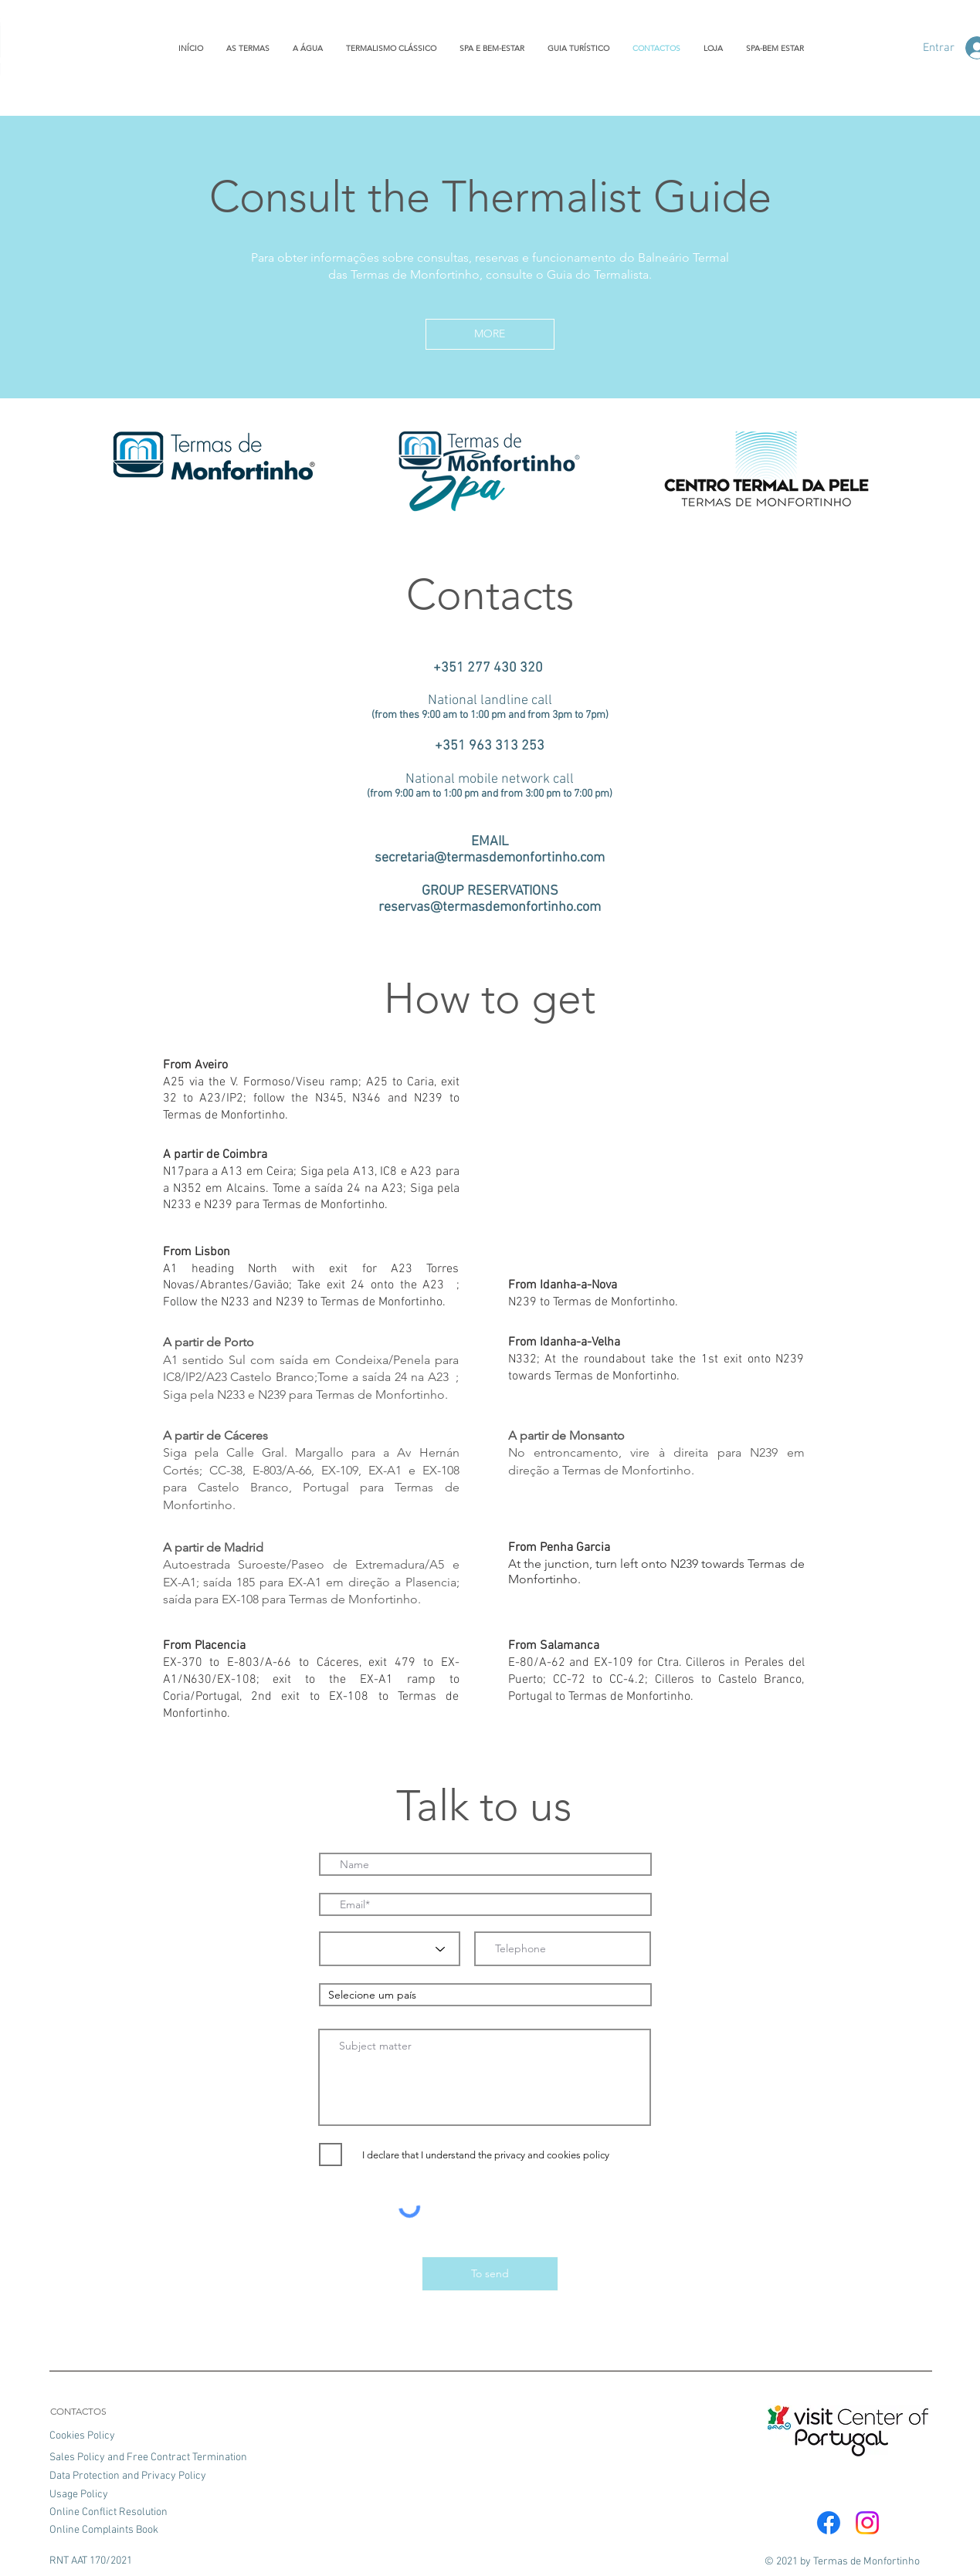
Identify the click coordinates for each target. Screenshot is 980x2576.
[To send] (490, 2273)
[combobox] (485, 1994)
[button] (490, 334)
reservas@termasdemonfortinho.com (489, 907)
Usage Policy (78, 2494)
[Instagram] (867, 2522)
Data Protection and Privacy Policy (127, 2476)
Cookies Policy (83, 2435)
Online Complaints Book (103, 2530)
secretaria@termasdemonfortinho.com (490, 858)
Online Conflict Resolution (108, 2512)
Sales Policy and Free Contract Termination (148, 2457)
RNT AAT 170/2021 (90, 2561)
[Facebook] (828, 2522)
